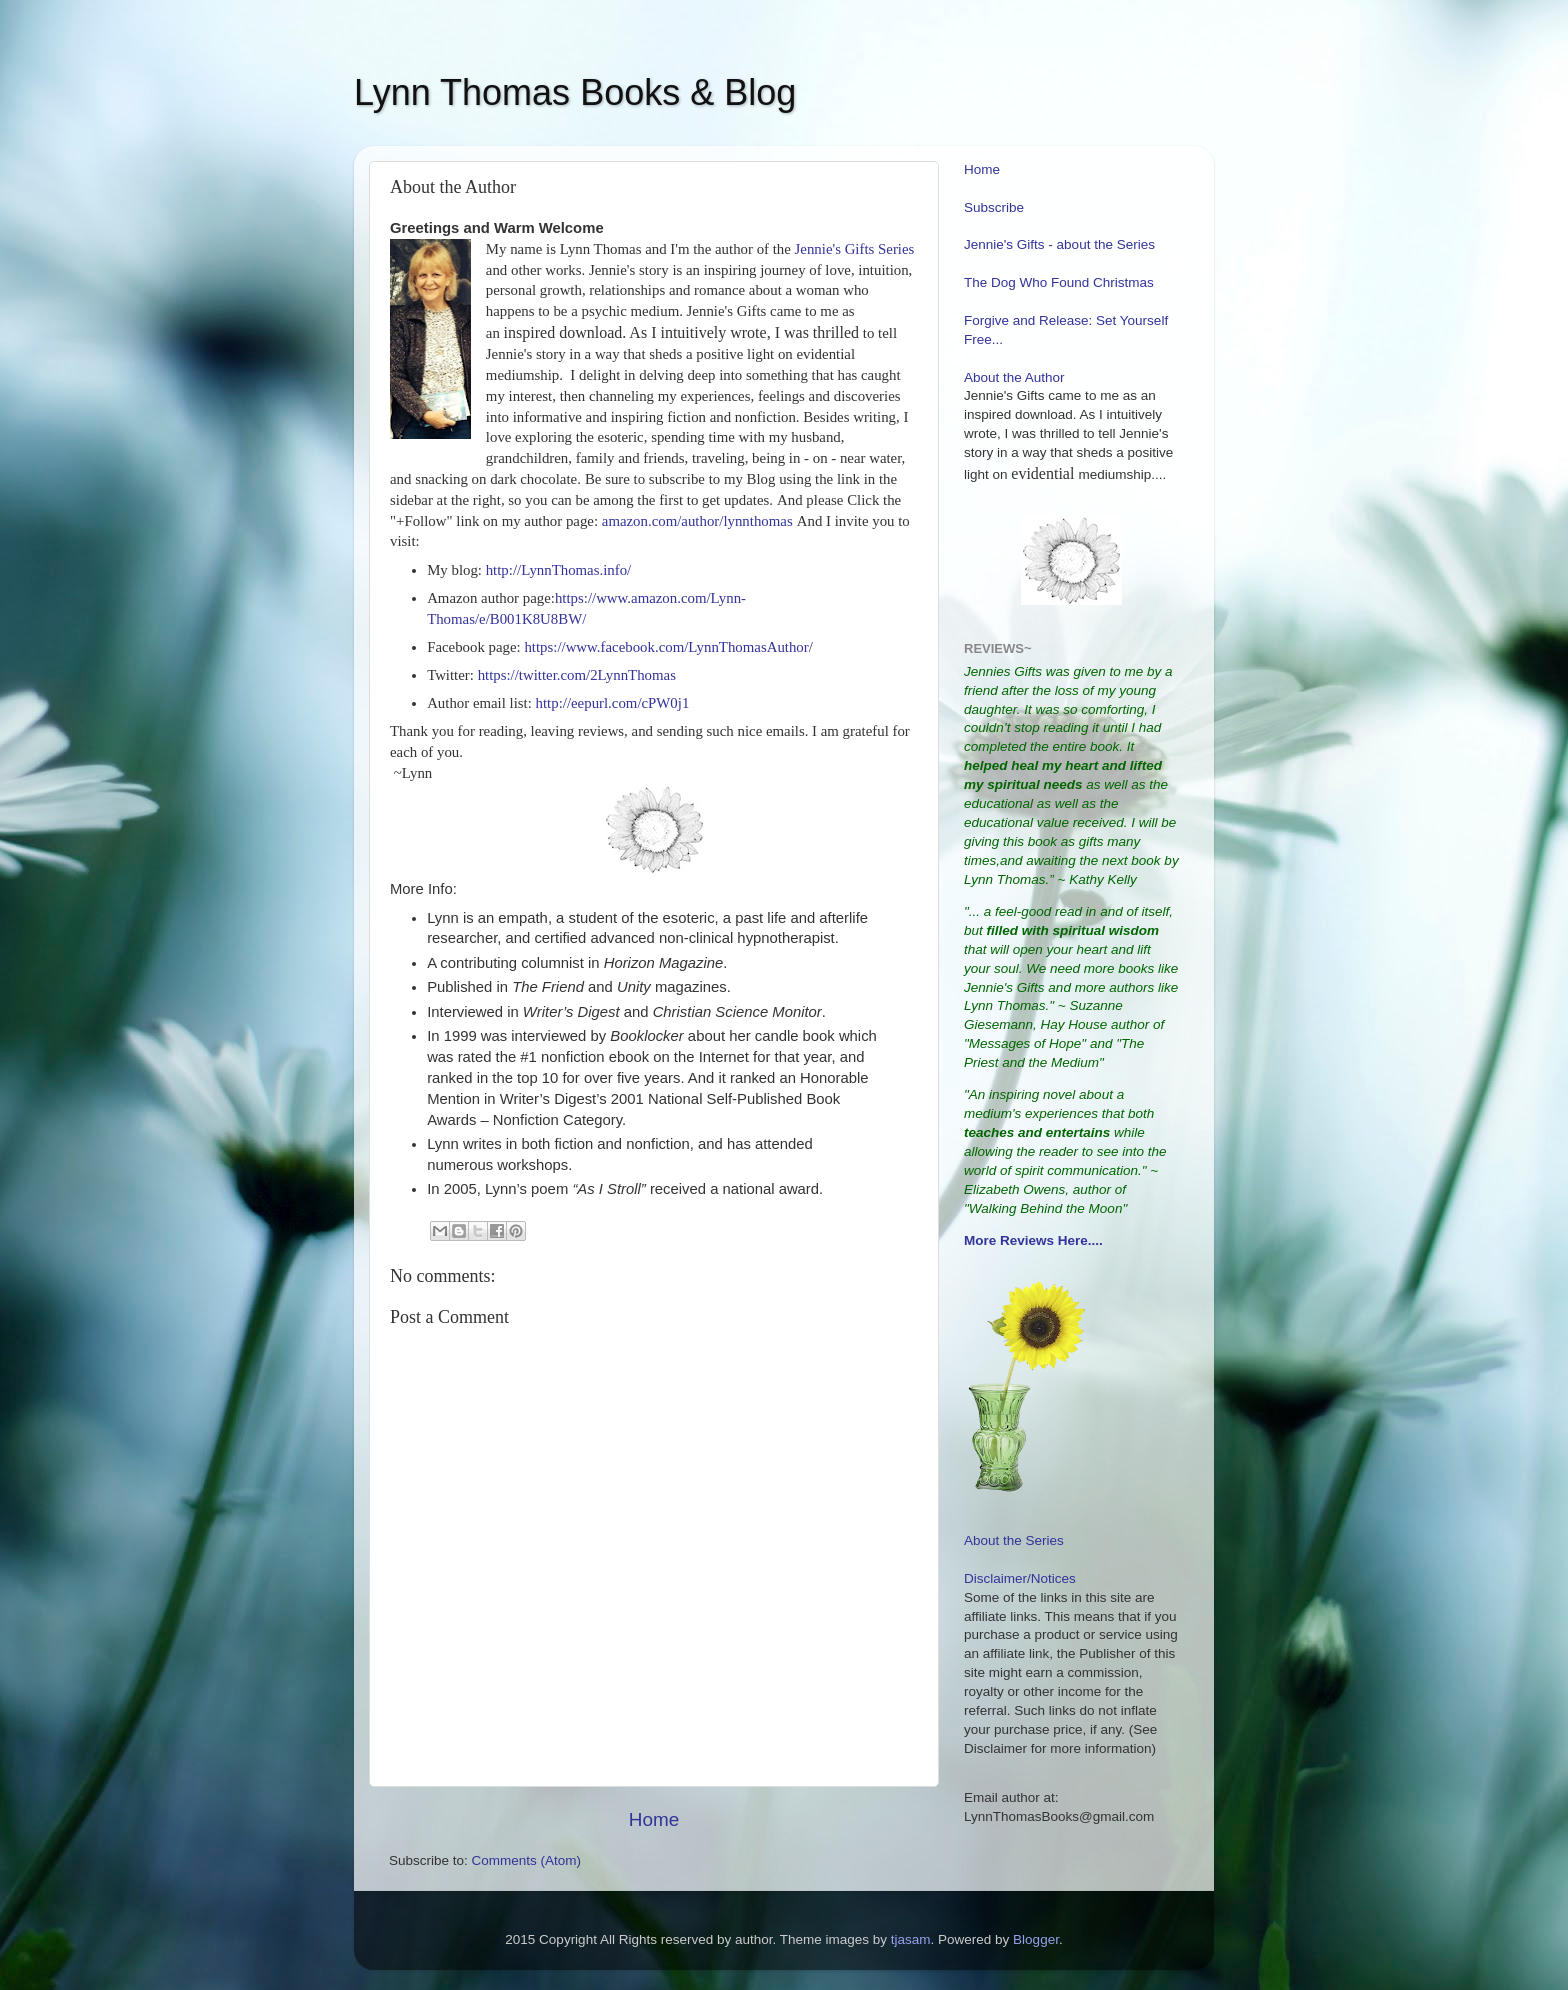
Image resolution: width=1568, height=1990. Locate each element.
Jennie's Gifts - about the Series (1059, 244)
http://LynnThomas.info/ (559, 570)
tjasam (911, 1939)
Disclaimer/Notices (1020, 1578)
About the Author (1014, 377)
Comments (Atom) (527, 1860)
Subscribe (994, 207)
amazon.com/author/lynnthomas (697, 521)
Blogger (1036, 1939)
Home (654, 1819)
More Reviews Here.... (1033, 1240)
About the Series (1014, 1540)
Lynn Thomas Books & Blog (575, 92)
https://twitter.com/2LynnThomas (577, 675)
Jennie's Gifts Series (855, 249)
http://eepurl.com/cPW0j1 (613, 703)
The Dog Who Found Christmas (1059, 282)
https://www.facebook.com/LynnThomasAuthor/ (668, 647)
